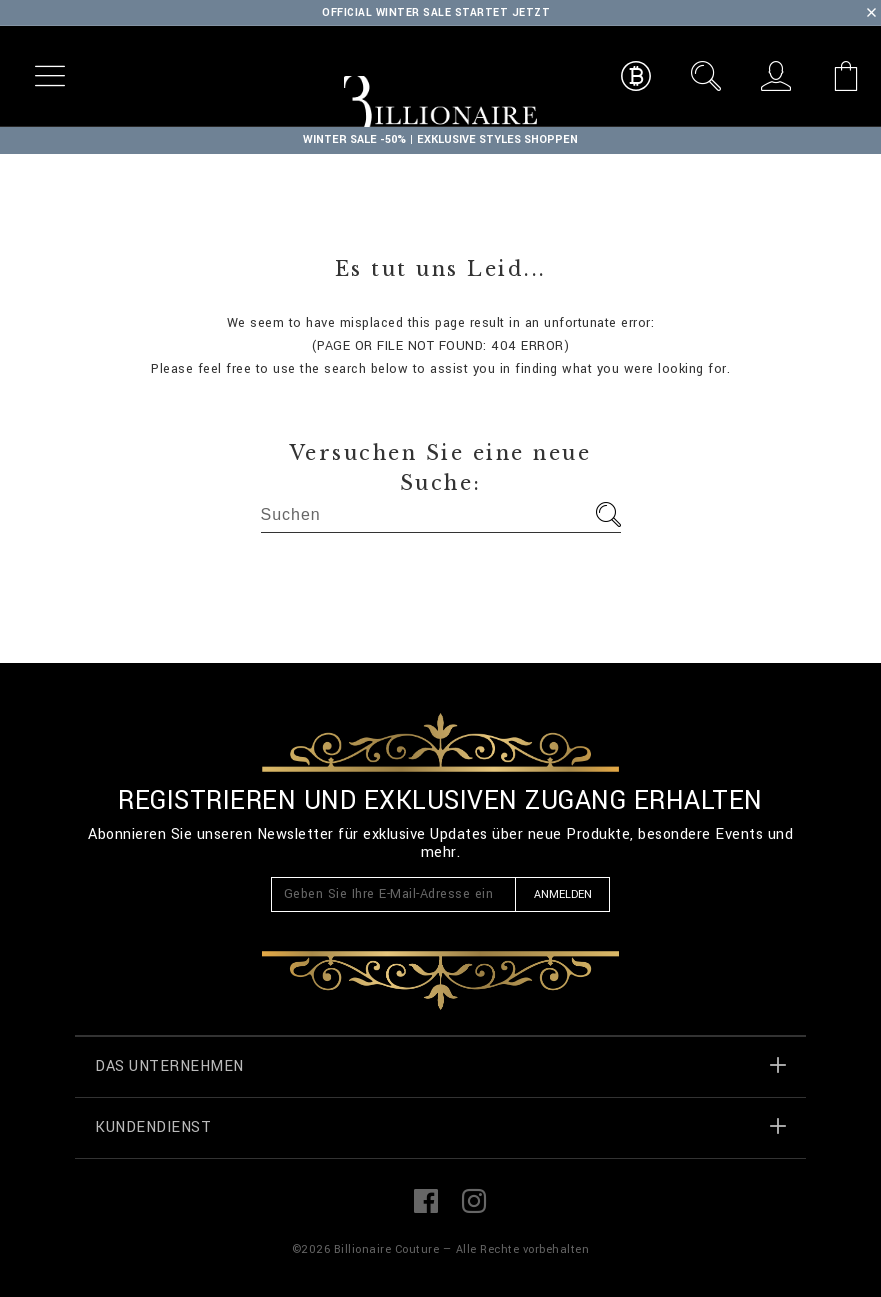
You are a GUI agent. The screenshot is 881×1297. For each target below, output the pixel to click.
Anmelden (563, 894)
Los (608, 514)
